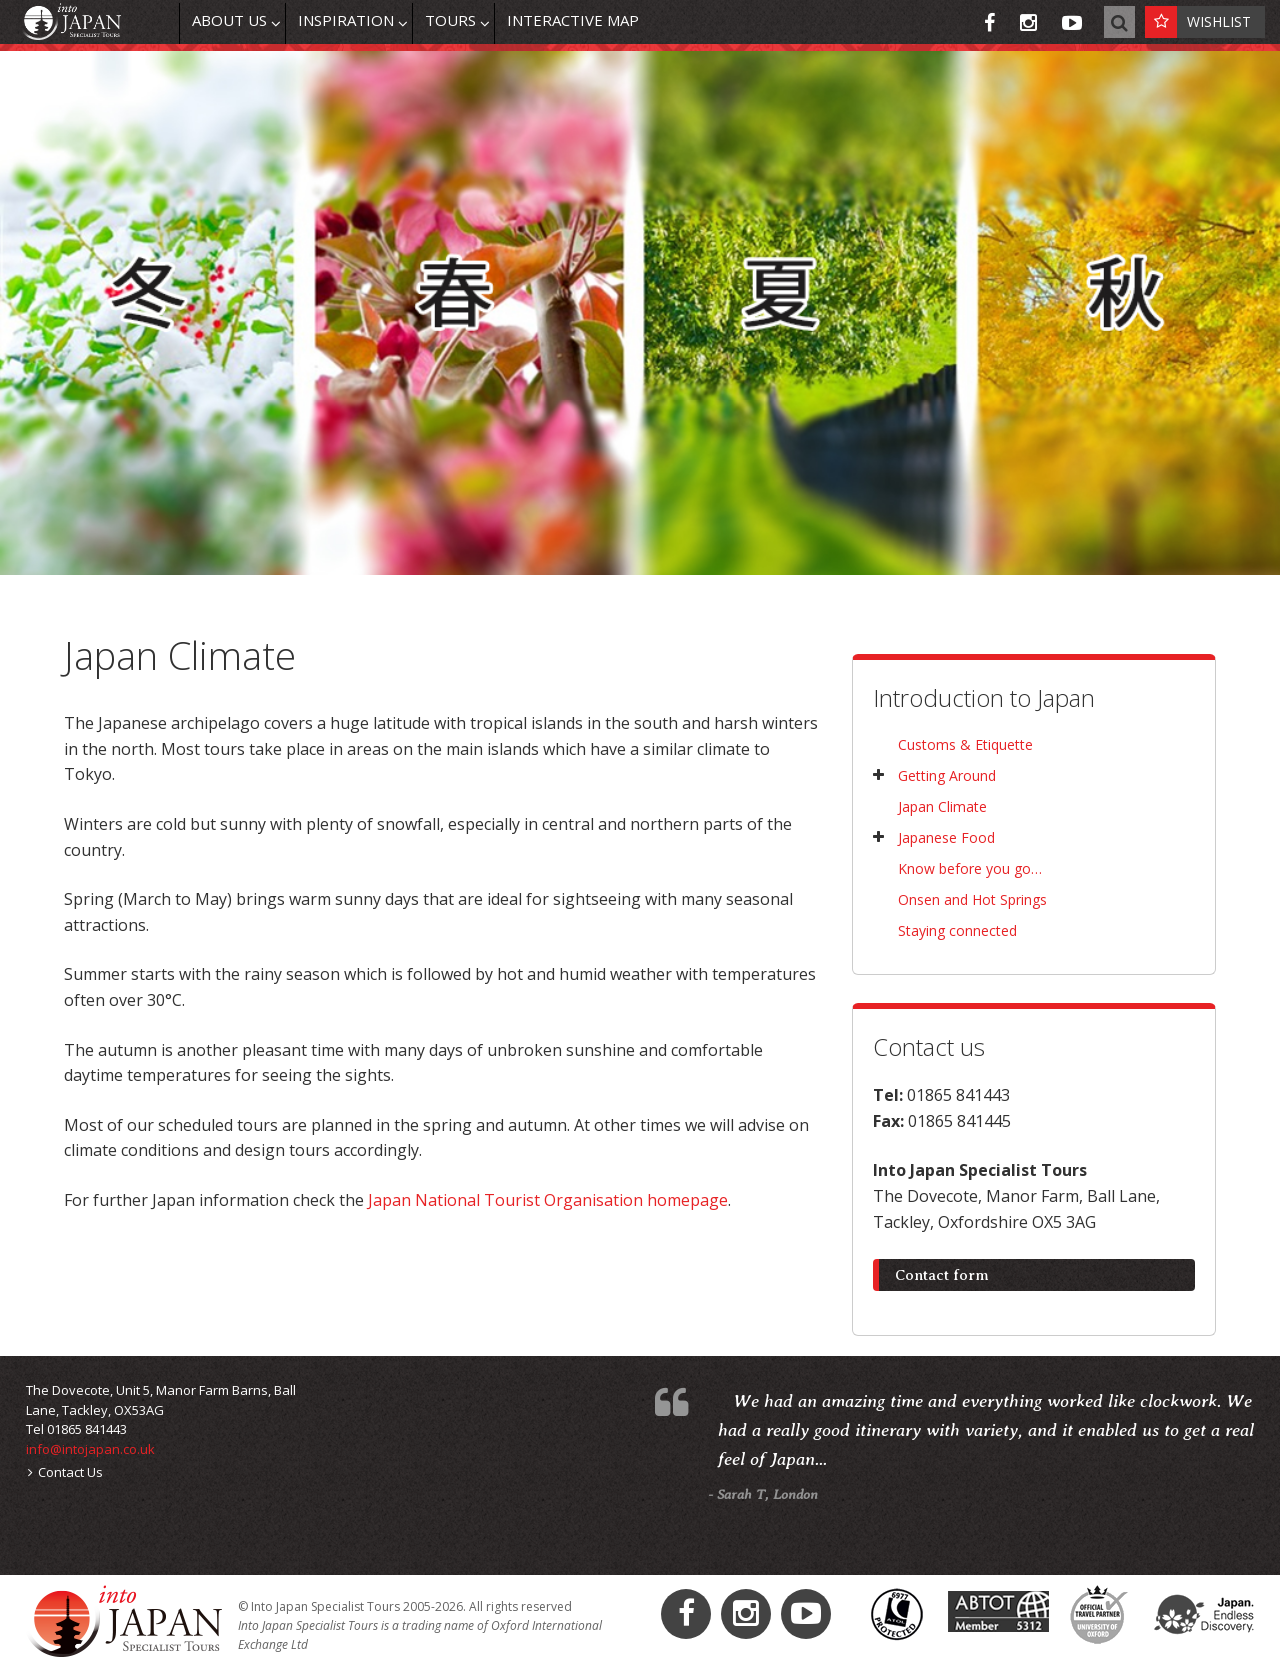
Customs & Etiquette (965, 744)
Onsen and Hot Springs (972, 899)
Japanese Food (946, 837)
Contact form (942, 1275)
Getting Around (947, 775)
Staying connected (957, 930)
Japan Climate (942, 806)
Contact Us (65, 1472)
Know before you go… (970, 868)
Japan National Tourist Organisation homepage (548, 1200)
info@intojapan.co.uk (90, 1449)
